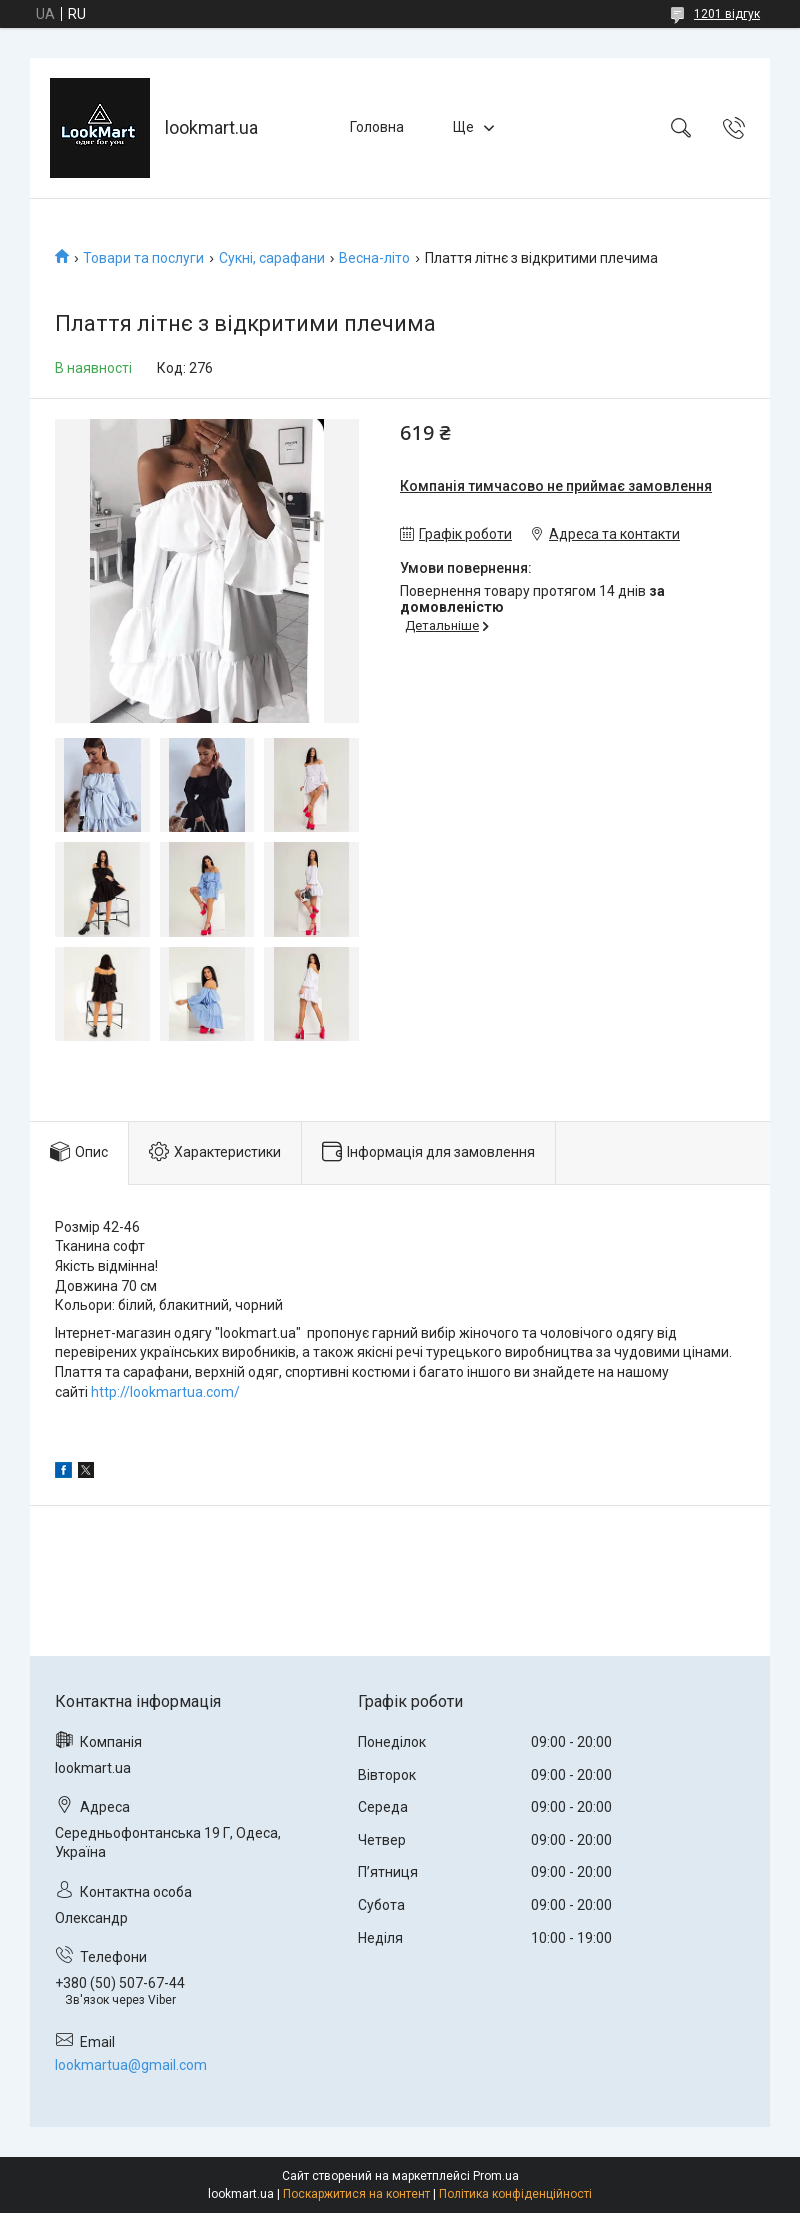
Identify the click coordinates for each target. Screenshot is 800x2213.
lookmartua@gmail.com (131, 2065)
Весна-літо (374, 258)
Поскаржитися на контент (356, 2194)
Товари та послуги (143, 258)
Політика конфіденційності (515, 2194)
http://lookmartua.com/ (165, 1392)
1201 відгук (727, 14)
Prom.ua (496, 2176)
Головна (377, 127)
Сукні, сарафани (272, 258)
